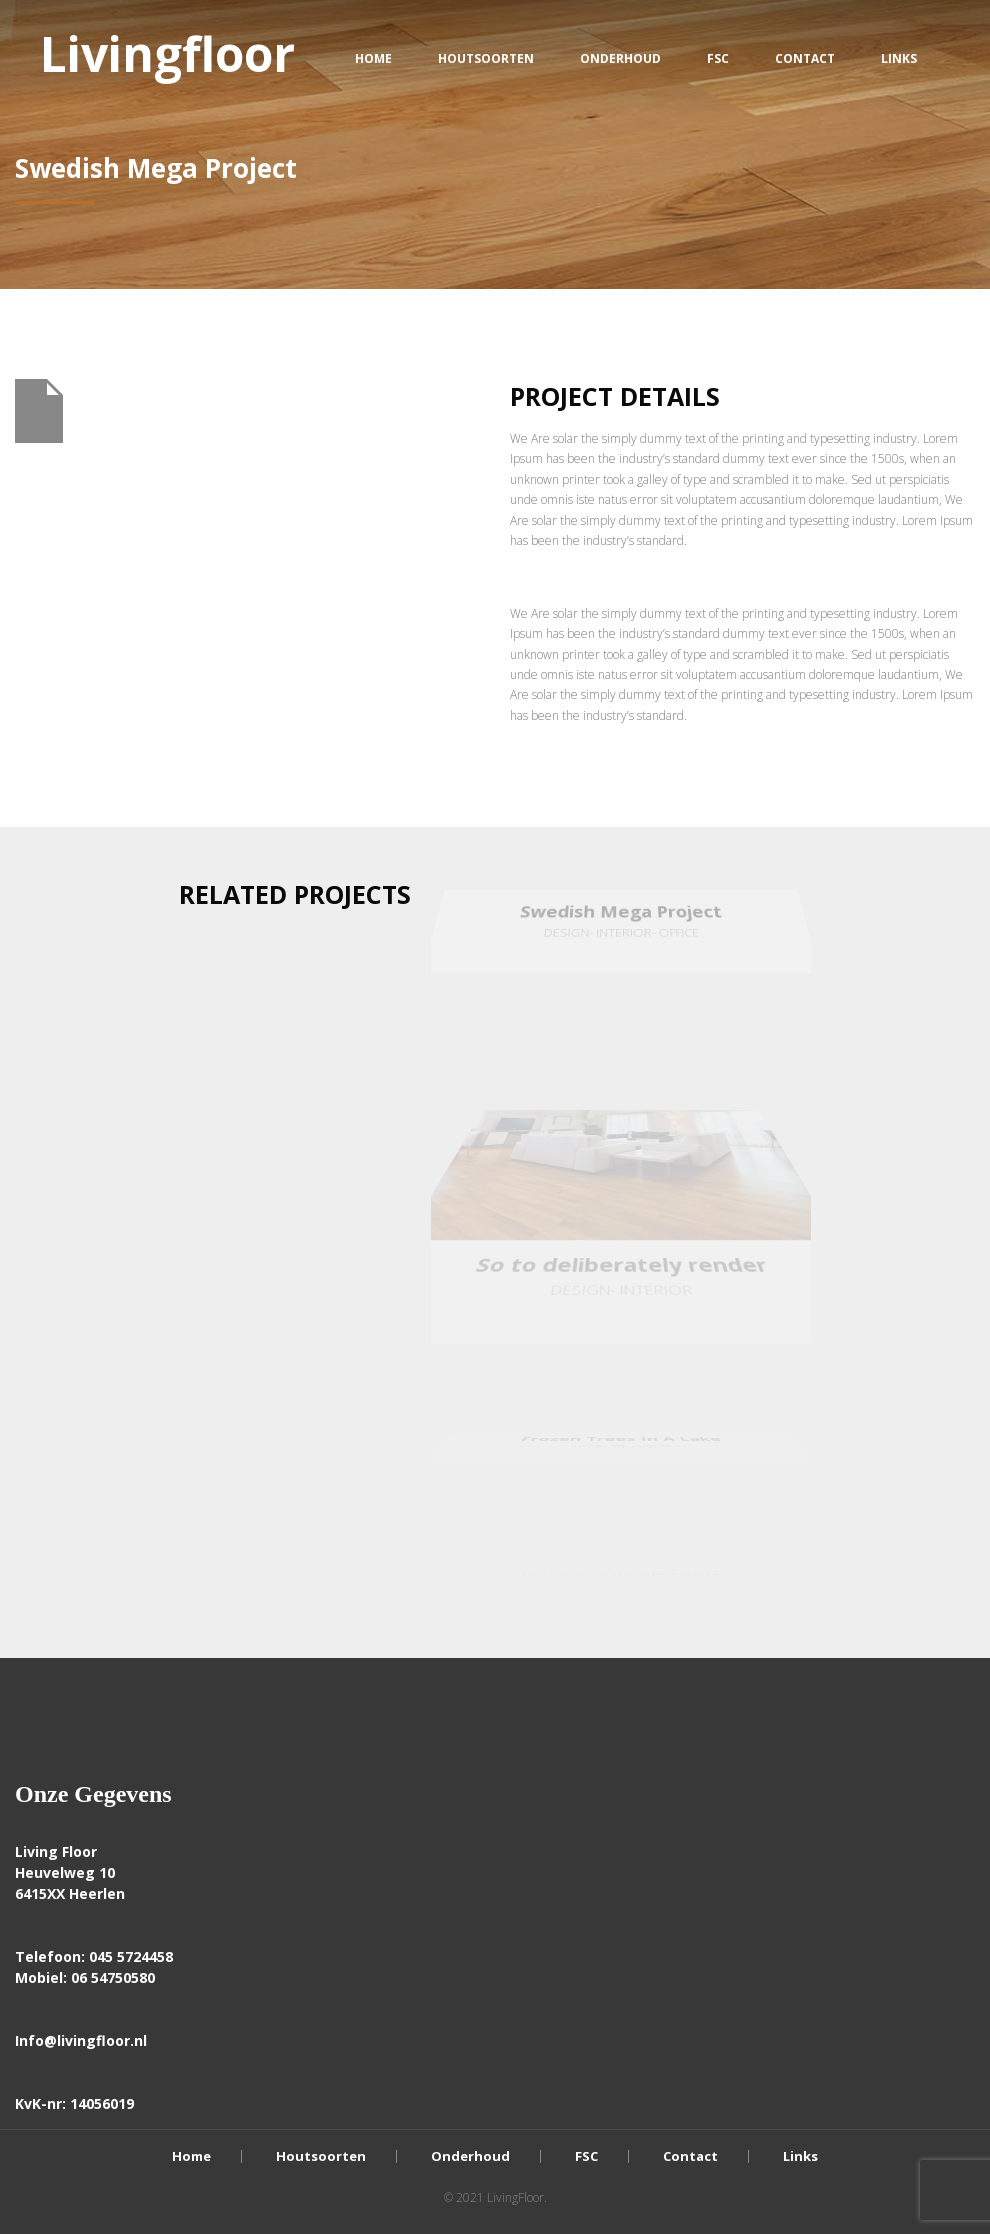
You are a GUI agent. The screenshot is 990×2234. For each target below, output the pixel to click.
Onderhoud (620, 58)
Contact (805, 58)
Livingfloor (167, 53)
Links (899, 58)
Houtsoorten (486, 58)
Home (373, 58)
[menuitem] (167, 58)
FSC (718, 58)
